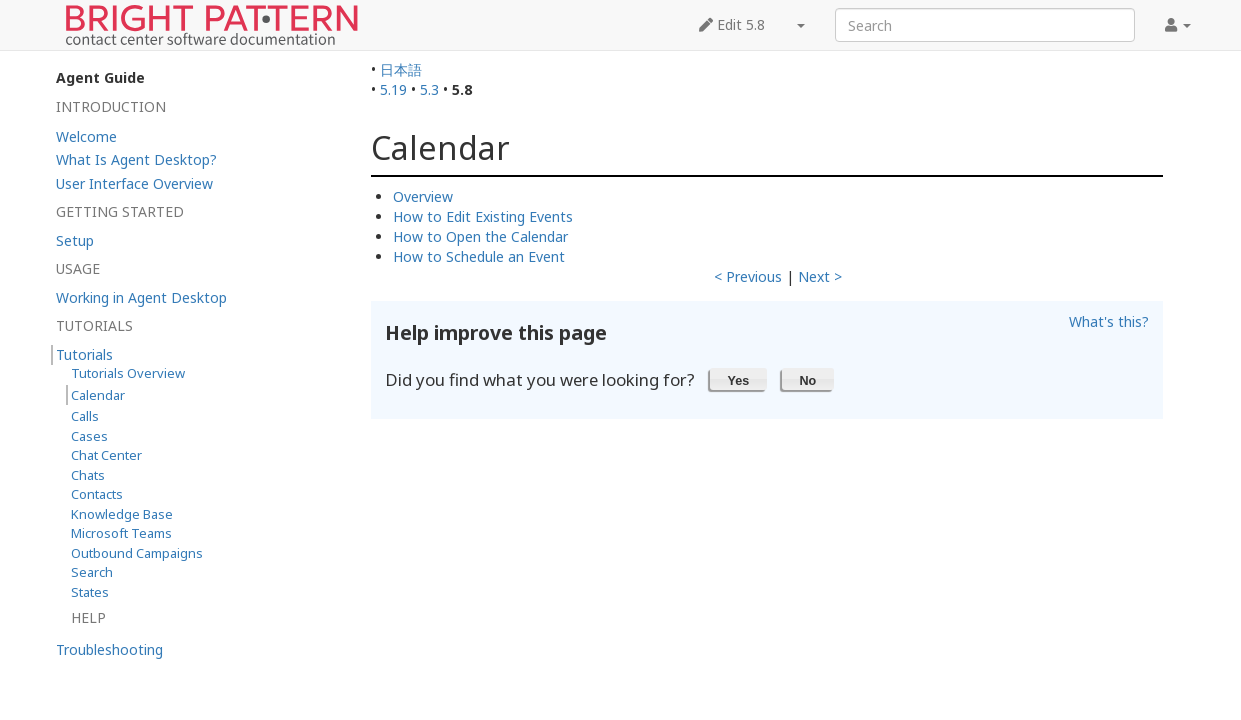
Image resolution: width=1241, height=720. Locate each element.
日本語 (401, 69)
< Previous (748, 276)
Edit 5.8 (732, 24)
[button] (738, 379)
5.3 (429, 89)
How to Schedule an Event (479, 256)
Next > (820, 276)
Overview (423, 196)
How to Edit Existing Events (483, 216)
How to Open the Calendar (480, 236)
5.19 (393, 89)
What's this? (1109, 321)
